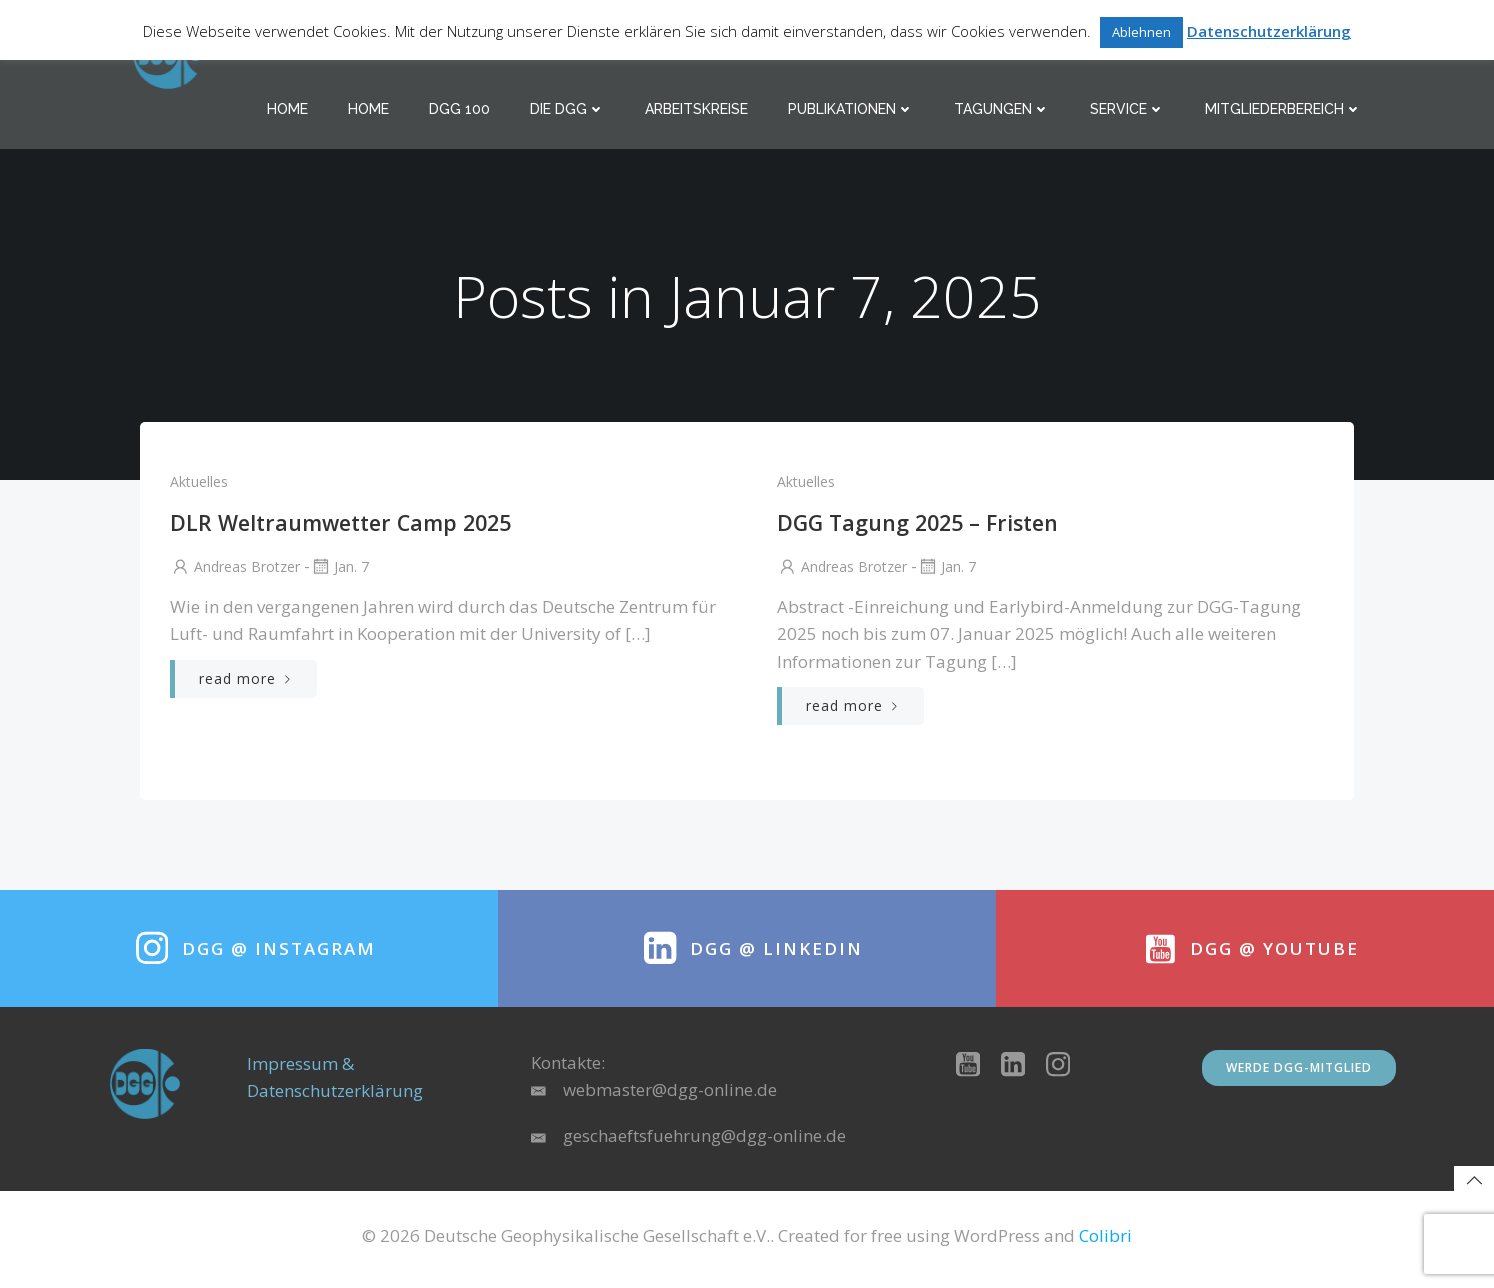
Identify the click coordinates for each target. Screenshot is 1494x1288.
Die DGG (568, 110)
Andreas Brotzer (234, 569)
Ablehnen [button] (1141, 32)
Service (1128, 110)
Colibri (1105, 1243)
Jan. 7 (338, 569)
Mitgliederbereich (1284, 110)
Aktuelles (198, 484)
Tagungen (1003, 110)
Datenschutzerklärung (1269, 31)
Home (288, 110)
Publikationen (852, 110)
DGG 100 (460, 110)
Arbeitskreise (697, 110)
